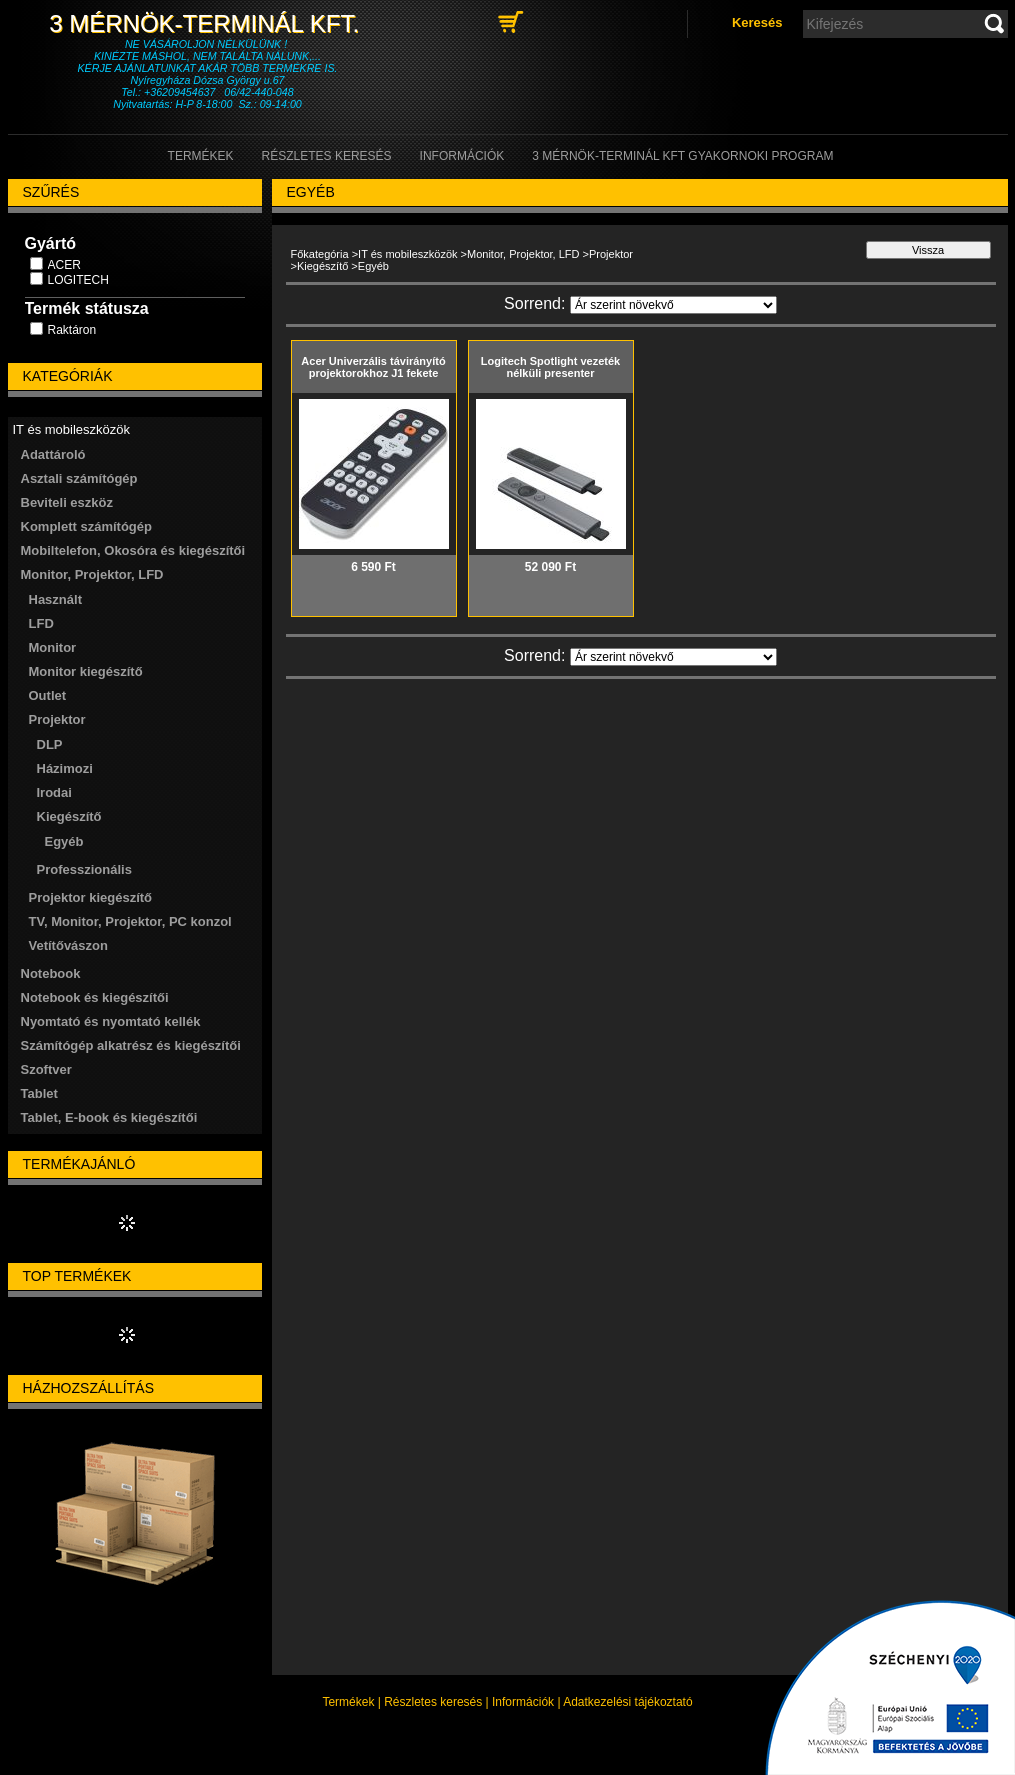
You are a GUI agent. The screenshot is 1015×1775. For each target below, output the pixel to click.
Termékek (348, 1702)
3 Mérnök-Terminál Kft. (207, 23)
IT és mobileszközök (407, 254)
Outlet (48, 695)
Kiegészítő (322, 266)
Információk (523, 1702)
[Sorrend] (673, 305)
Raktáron (72, 330)
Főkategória (320, 254)
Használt (55, 599)
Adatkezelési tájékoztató (627, 1702)
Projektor (611, 254)
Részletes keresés (433, 1702)
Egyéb (64, 841)
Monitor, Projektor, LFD (523, 254)
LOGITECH (78, 280)
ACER (64, 265)
